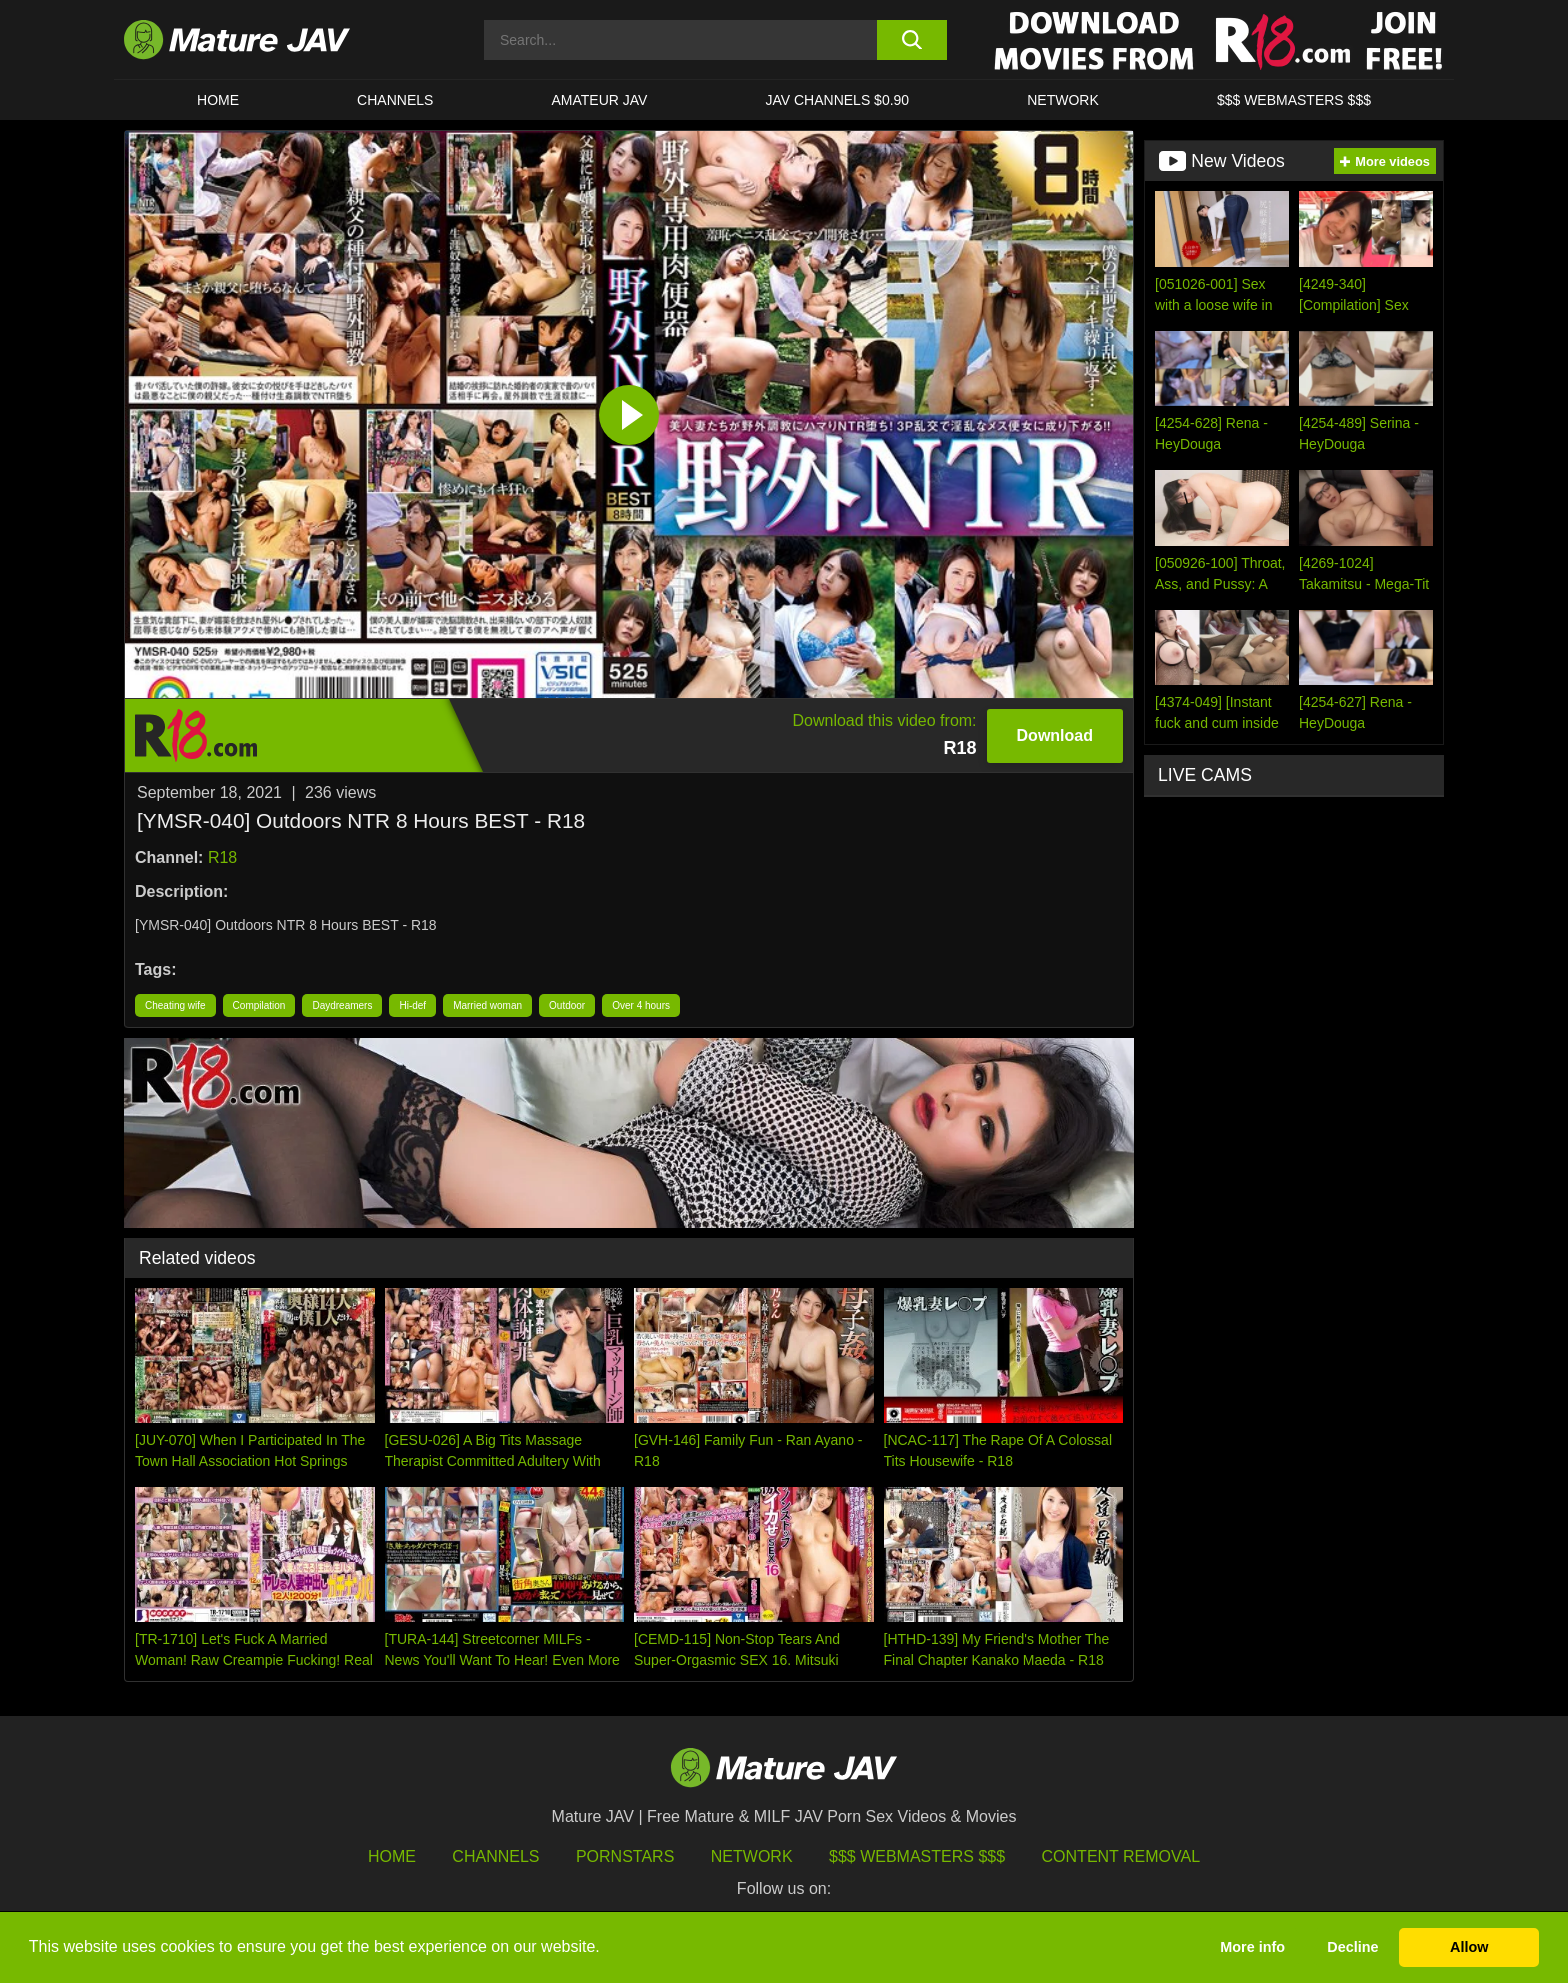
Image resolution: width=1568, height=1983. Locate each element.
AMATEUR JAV (599, 100)
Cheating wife (175, 1005)
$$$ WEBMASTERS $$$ (1294, 100)
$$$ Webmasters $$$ (917, 1856)
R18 (222, 857)
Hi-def (412, 1005)
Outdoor (567, 1005)
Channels (495, 1856)
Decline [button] (1352, 1947)
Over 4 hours (641, 1005)
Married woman (487, 1005)
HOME (218, 100)
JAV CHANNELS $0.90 (837, 100)
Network (1063, 100)
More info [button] (1252, 1947)
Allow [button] (1469, 1947)
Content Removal (1121, 1856)
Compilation (259, 1005)
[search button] (911, 40)
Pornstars (625, 1856)
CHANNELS (395, 100)
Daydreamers (342, 1005)
